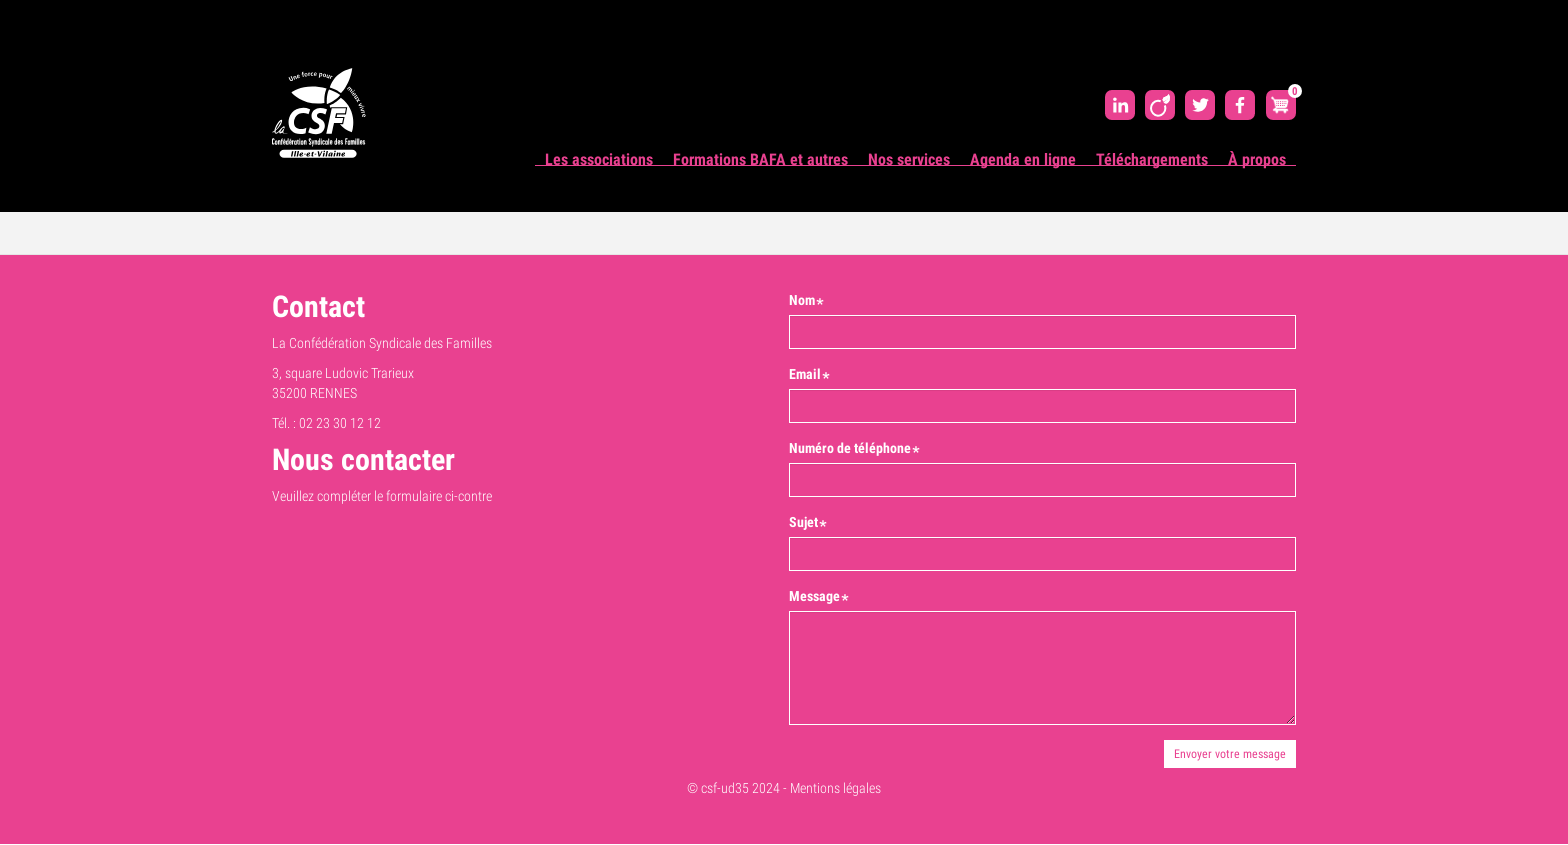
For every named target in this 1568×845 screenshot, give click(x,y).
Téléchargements (1152, 159)
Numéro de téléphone (850, 448)
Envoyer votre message (1230, 754)
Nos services (909, 159)
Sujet (803, 522)
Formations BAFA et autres (760, 159)
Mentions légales (835, 788)
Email (805, 374)
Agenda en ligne (1023, 159)
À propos (1257, 159)
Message (814, 596)
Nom (802, 300)
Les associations (599, 159)
